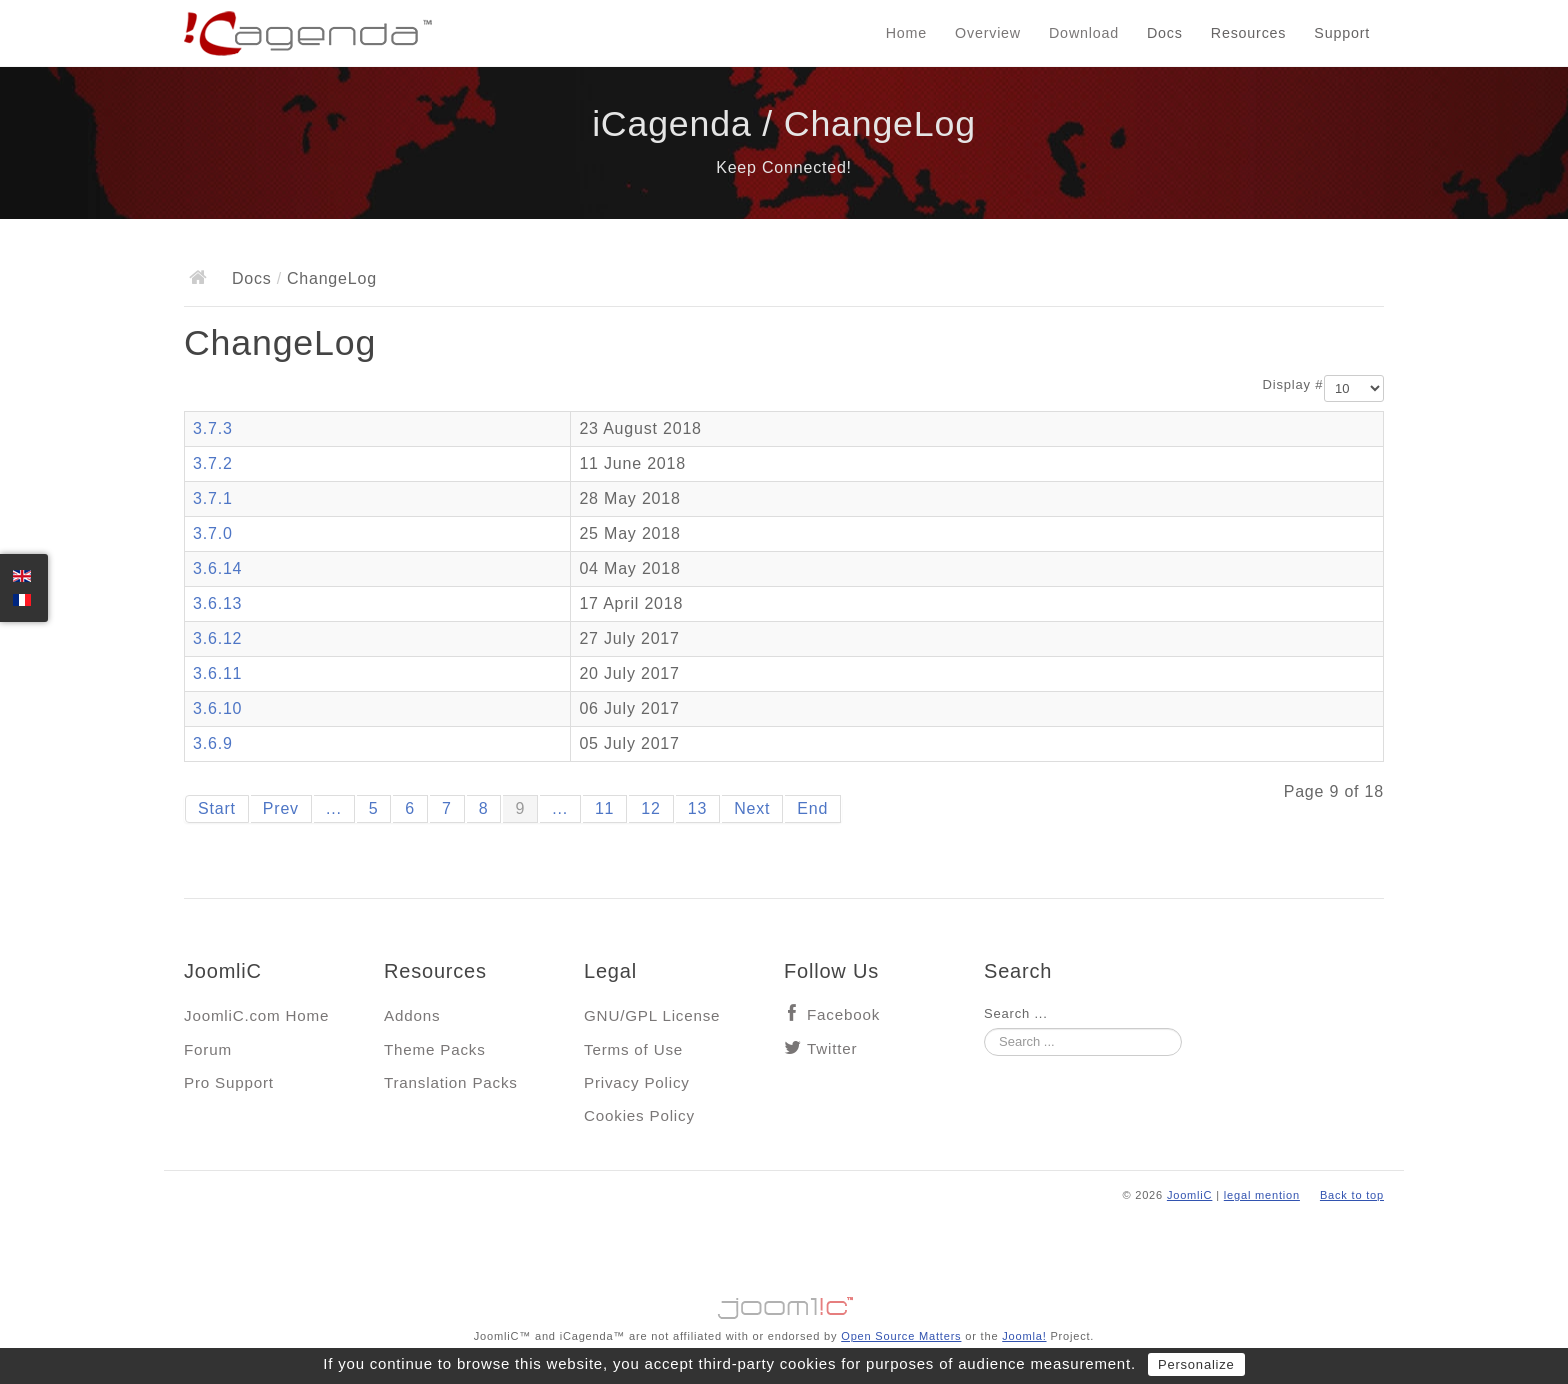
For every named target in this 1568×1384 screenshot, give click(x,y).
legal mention (1262, 1195)
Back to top (1352, 1195)
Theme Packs (435, 1049)
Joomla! (1024, 1336)
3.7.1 (213, 498)
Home (906, 33)
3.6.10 (217, 708)
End (812, 808)
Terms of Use (633, 1049)
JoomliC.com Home (256, 1015)
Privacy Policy (637, 1082)
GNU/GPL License (652, 1015)
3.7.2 (213, 463)
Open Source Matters (901, 1336)
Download (1084, 33)
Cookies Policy (639, 1115)
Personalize (1196, 1364)
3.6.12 (217, 638)
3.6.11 (217, 673)
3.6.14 (217, 568)
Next (752, 808)
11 (604, 808)
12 (650, 808)
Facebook (843, 1014)
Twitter (832, 1048)
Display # (1293, 384)
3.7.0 (213, 533)
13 (697, 808)
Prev (281, 808)
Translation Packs (451, 1082)
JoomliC (1190, 1195)
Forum (208, 1049)
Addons (412, 1015)
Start (217, 808)
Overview (988, 33)
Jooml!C (784, 1303)
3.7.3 (213, 428)
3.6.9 (213, 743)
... (334, 808)
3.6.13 (217, 603)
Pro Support (229, 1082)
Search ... (1016, 1013)
